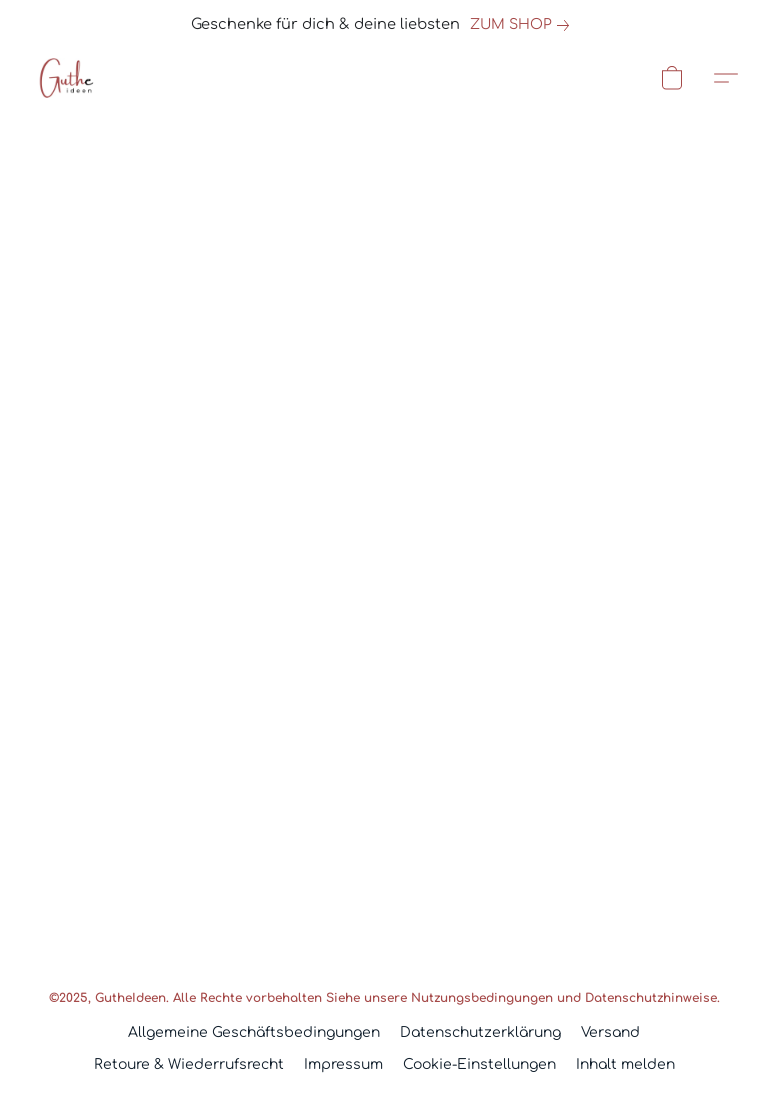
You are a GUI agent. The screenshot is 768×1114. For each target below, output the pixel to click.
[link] (523, 25)
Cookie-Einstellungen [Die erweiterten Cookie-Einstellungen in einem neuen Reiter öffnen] (479, 1064)
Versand (610, 1032)
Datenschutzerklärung (480, 1032)
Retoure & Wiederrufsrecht (189, 1064)
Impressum (343, 1064)
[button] (65, 78)
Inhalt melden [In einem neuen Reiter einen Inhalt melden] (625, 1064)
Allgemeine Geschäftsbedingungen (254, 1032)
